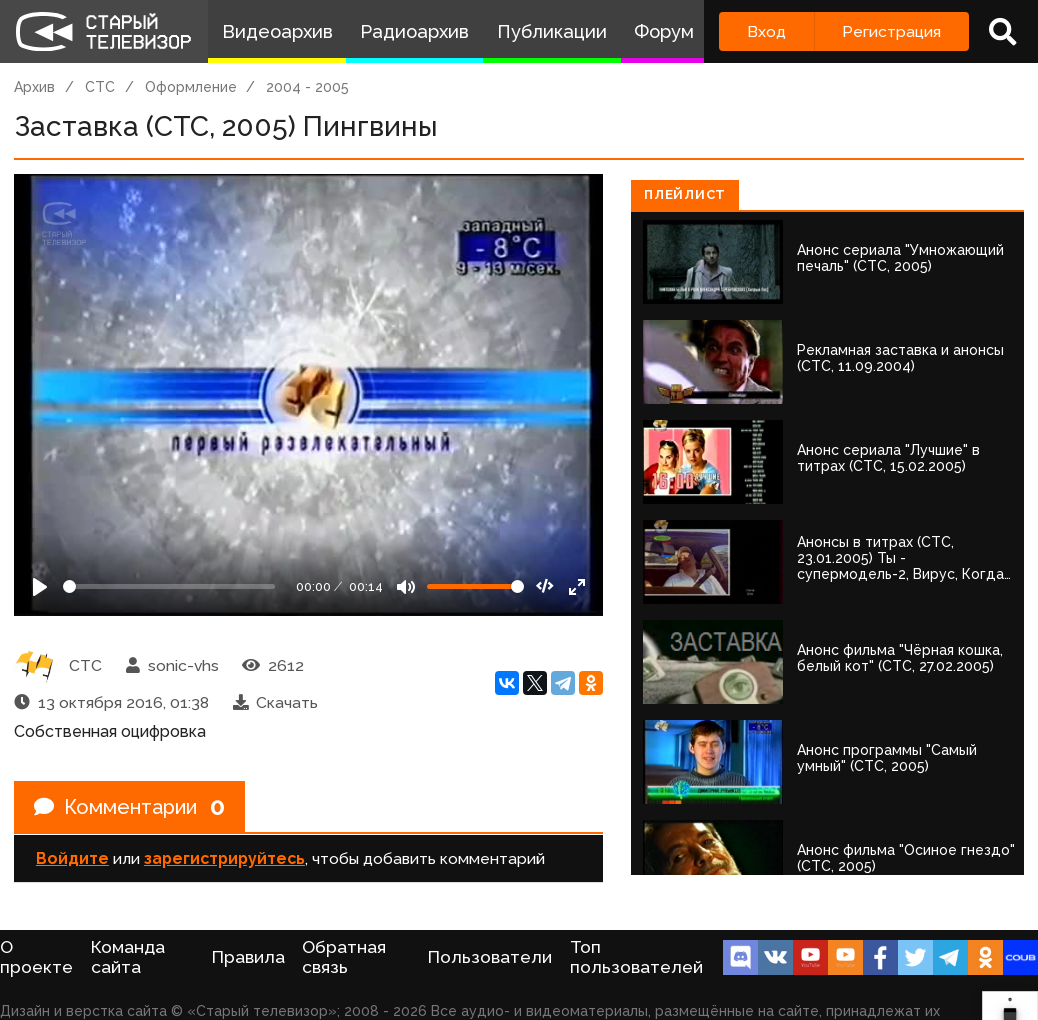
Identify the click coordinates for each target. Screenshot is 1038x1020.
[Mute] (406, 587)
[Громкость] (475, 586)
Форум (664, 31)
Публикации (552, 31)
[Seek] (169, 586)
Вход (766, 31)
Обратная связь (344, 957)
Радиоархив (414, 31)
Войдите (72, 858)
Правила (248, 957)
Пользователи (490, 957)
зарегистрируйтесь (224, 858)
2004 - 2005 (307, 87)
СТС (100, 87)
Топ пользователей (636, 957)
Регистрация (891, 31)
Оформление (191, 87)
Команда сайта (128, 957)
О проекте (36, 957)
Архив (34, 87)
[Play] (40, 587)
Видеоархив (277, 31)
